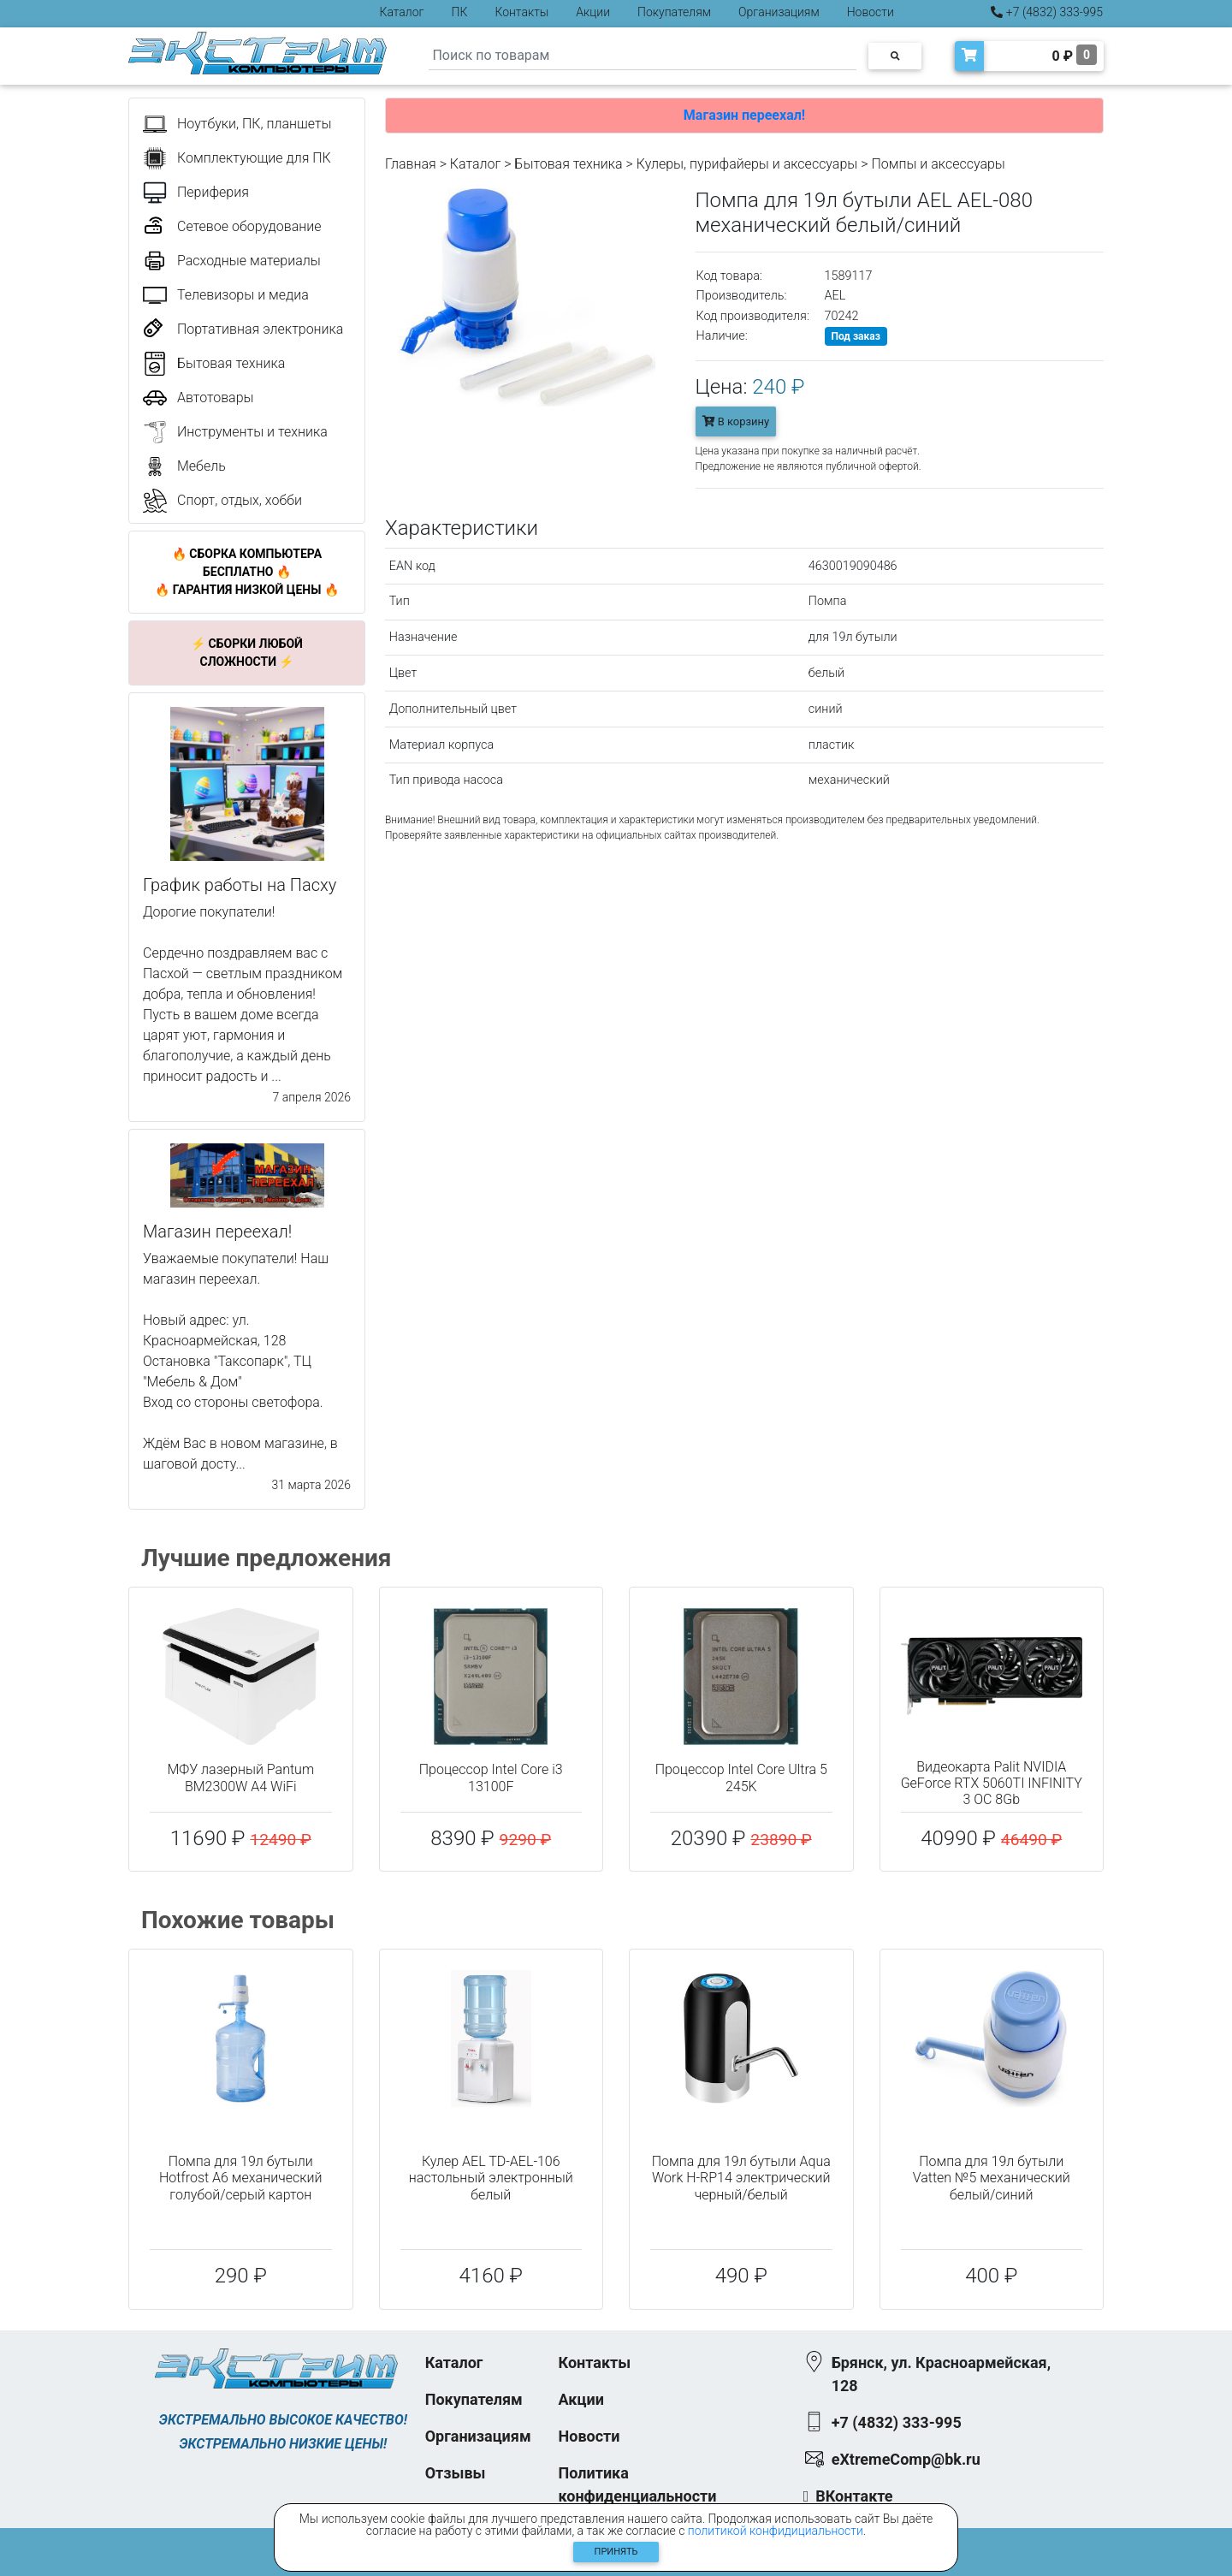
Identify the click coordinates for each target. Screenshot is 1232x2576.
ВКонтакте (853, 2496)
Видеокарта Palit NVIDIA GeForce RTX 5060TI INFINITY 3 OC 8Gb (991, 1783)
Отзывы (455, 2473)
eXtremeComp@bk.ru (906, 2459)
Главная (410, 164)
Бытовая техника (568, 164)
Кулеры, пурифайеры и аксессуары (747, 164)
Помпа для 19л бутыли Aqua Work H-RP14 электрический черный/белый (741, 2177)
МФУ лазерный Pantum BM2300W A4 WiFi (240, 1777)
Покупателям (674, 12)
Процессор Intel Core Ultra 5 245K (741, 1777)
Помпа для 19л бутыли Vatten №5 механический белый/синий (991, 2177)
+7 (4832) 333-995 (1047, 12)
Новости (870, 12)
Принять (616, 2551)
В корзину (736, 421)
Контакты (521, 12)
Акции (593, 12)
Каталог (402, 12)
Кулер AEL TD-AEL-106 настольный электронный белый (491, 2177)
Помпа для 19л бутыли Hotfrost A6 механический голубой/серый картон (240, 2177)
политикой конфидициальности (775, 2530)
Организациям (779, 12)
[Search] (642, 56)
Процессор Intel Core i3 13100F (491, 1777)
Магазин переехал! (744, 115)
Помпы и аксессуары (937, 164)
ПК (460, 12)
